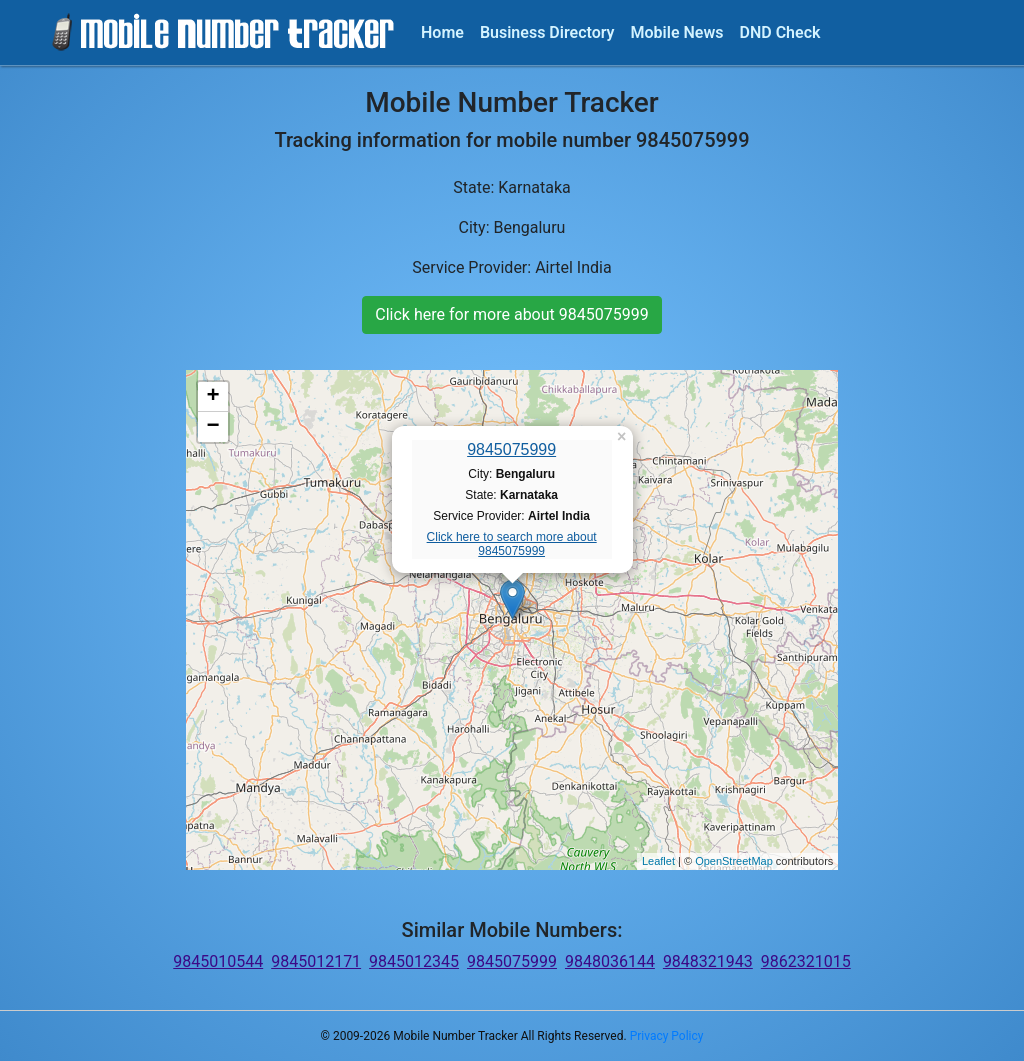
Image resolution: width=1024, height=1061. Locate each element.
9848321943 (708, 961)
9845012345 (414, 961)
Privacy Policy (667, 1036)
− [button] (213, 427)
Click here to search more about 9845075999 (512, 544)
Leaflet (658, 861)
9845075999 (511, 449)
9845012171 (316, 961)
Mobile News (677, 32)
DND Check (779, 32)
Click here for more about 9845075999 (511, 314)
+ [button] (213, 397)
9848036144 (610, 961)
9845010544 (218, 961)
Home (442, 32)
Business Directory (547, 32)
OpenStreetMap (734, 861)
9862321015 (806, 961)
